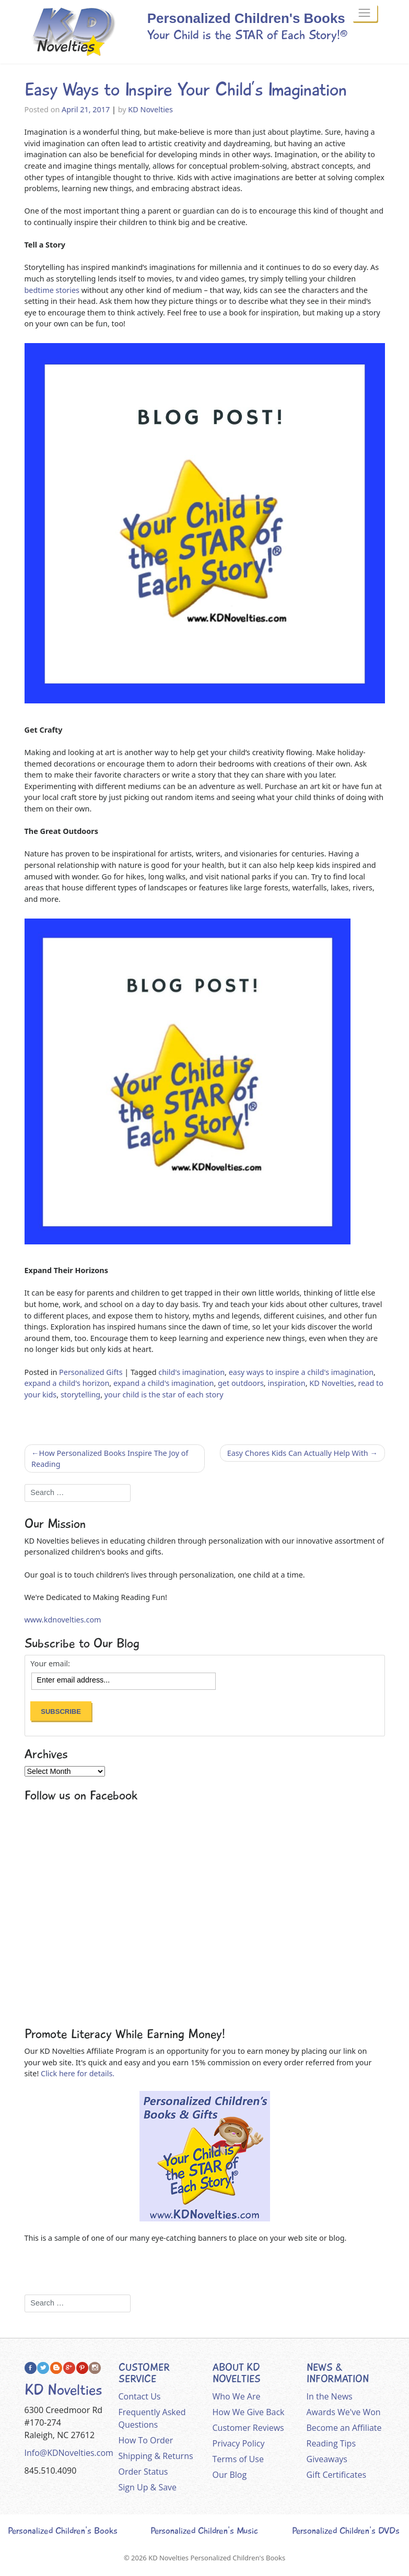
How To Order (146, 2440)
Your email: (50, 1663)
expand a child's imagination (163, 1383)
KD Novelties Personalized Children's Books (216, 2557)
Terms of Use (238, 2459)
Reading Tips (331, 2443)
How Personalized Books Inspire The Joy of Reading (109, 1458)
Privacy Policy (239, 2443)
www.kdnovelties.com (63, 1620)
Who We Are (237, 2396)
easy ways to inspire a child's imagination (301, 1372)
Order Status (143, 2471)
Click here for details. (77, 2073)
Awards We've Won (344, 2412)
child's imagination (191, 1372)
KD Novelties (150, 109)
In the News (330, 2396)
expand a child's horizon (67, 1383)
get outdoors (241, 1383)
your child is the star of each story (164, 1394)
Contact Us (140, 2396)
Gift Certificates (337, 2474)
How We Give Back (249, 2412)
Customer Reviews (248, 2427)
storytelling (80, 1394)
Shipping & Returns (156, 2456)
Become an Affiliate (344, 2427)
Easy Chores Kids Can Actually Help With (297, 1453)
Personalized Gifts (90, 1372)
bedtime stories (52, 290)
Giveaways (327, 2459)
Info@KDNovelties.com (69, 2453)
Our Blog (230, 2474)
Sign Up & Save (148, 2487)
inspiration (286, 1383)
